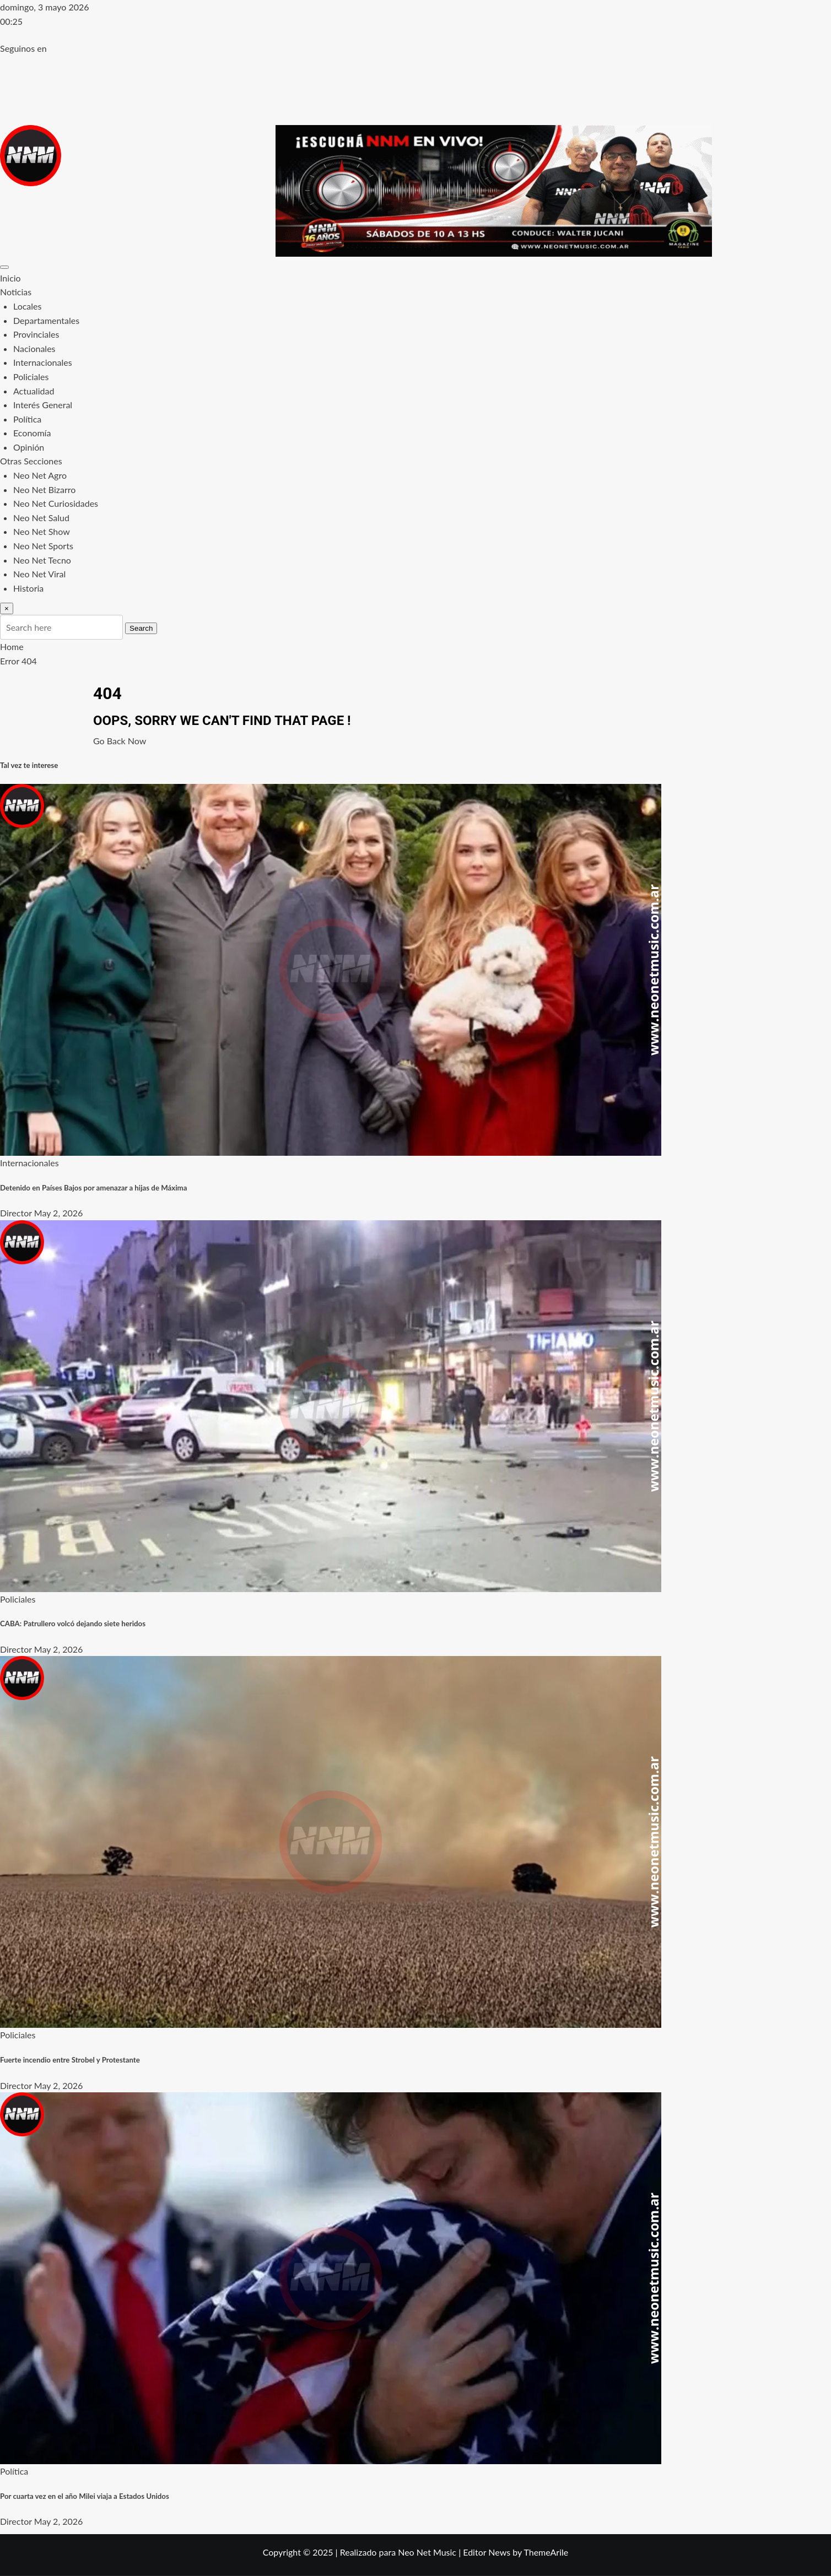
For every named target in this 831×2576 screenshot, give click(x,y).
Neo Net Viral (39, 574)
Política (27, 419)
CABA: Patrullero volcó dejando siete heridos (72, 1623)
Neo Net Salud (41, 517)
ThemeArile (546, 2552)
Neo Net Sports (43, 545)
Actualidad (33, 391)
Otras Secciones (31, 461)
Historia (28, 588)
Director (16, 1213)
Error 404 (18, 661)
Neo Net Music (427, 2552)
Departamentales (46, 320)
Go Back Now (119, 740)
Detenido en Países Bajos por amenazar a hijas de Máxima (93, 1187)
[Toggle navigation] (4, 267)
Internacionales (42, 362)
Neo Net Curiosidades (55, 503)
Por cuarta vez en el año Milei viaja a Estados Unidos (84, 2496)
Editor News (486, 2552)
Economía (32, 432)
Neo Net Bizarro (44, 489)
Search (141, 628)
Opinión (28, 447)
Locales (27, 306)
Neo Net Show (41, 531)
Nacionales (34, 348)
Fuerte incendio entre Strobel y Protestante (70, 2059)
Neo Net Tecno (42, 560)
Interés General (42, 404)
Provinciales (36, 334)
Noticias (15, 291)
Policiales (30, 376)
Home (12, 646)
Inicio (10, 278)
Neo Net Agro (40, 475)
